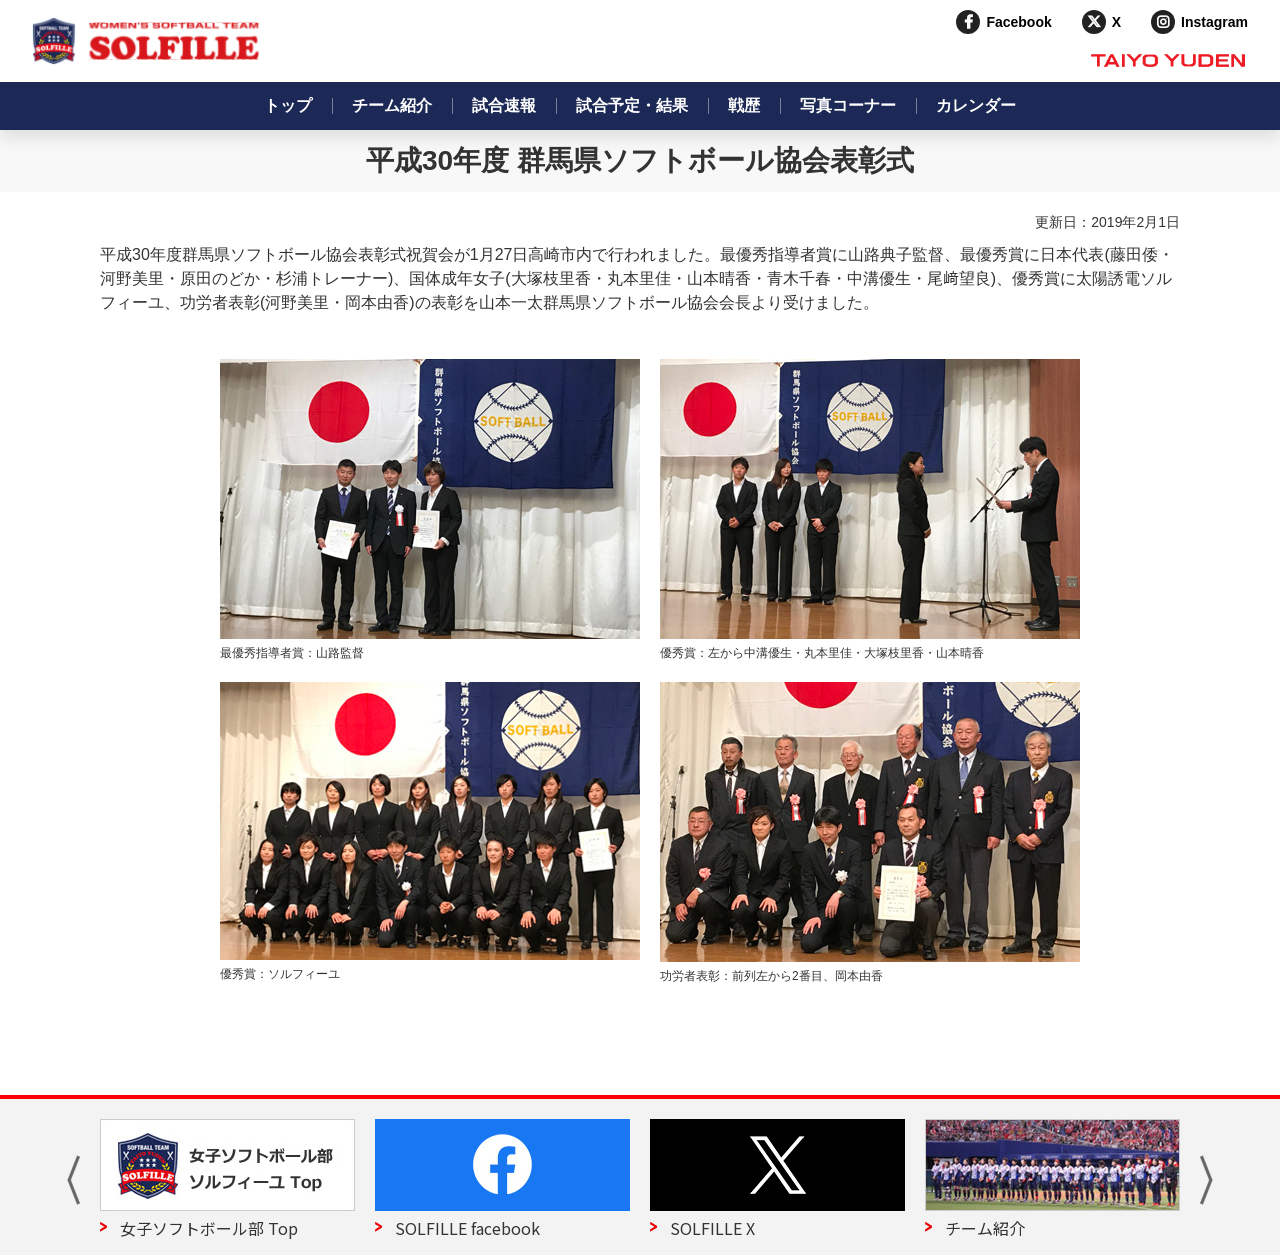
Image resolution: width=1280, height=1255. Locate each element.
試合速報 (504, 105)
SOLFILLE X (712, 1228)
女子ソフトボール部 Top (209, 1228)
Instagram (1214, 22)
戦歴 (744, 105)
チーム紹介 (392, 105)
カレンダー (976, 105)
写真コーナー (848, 105)
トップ (288, 105)
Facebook (1018, 22)
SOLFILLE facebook (467, 1228)
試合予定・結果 (632, 105)
